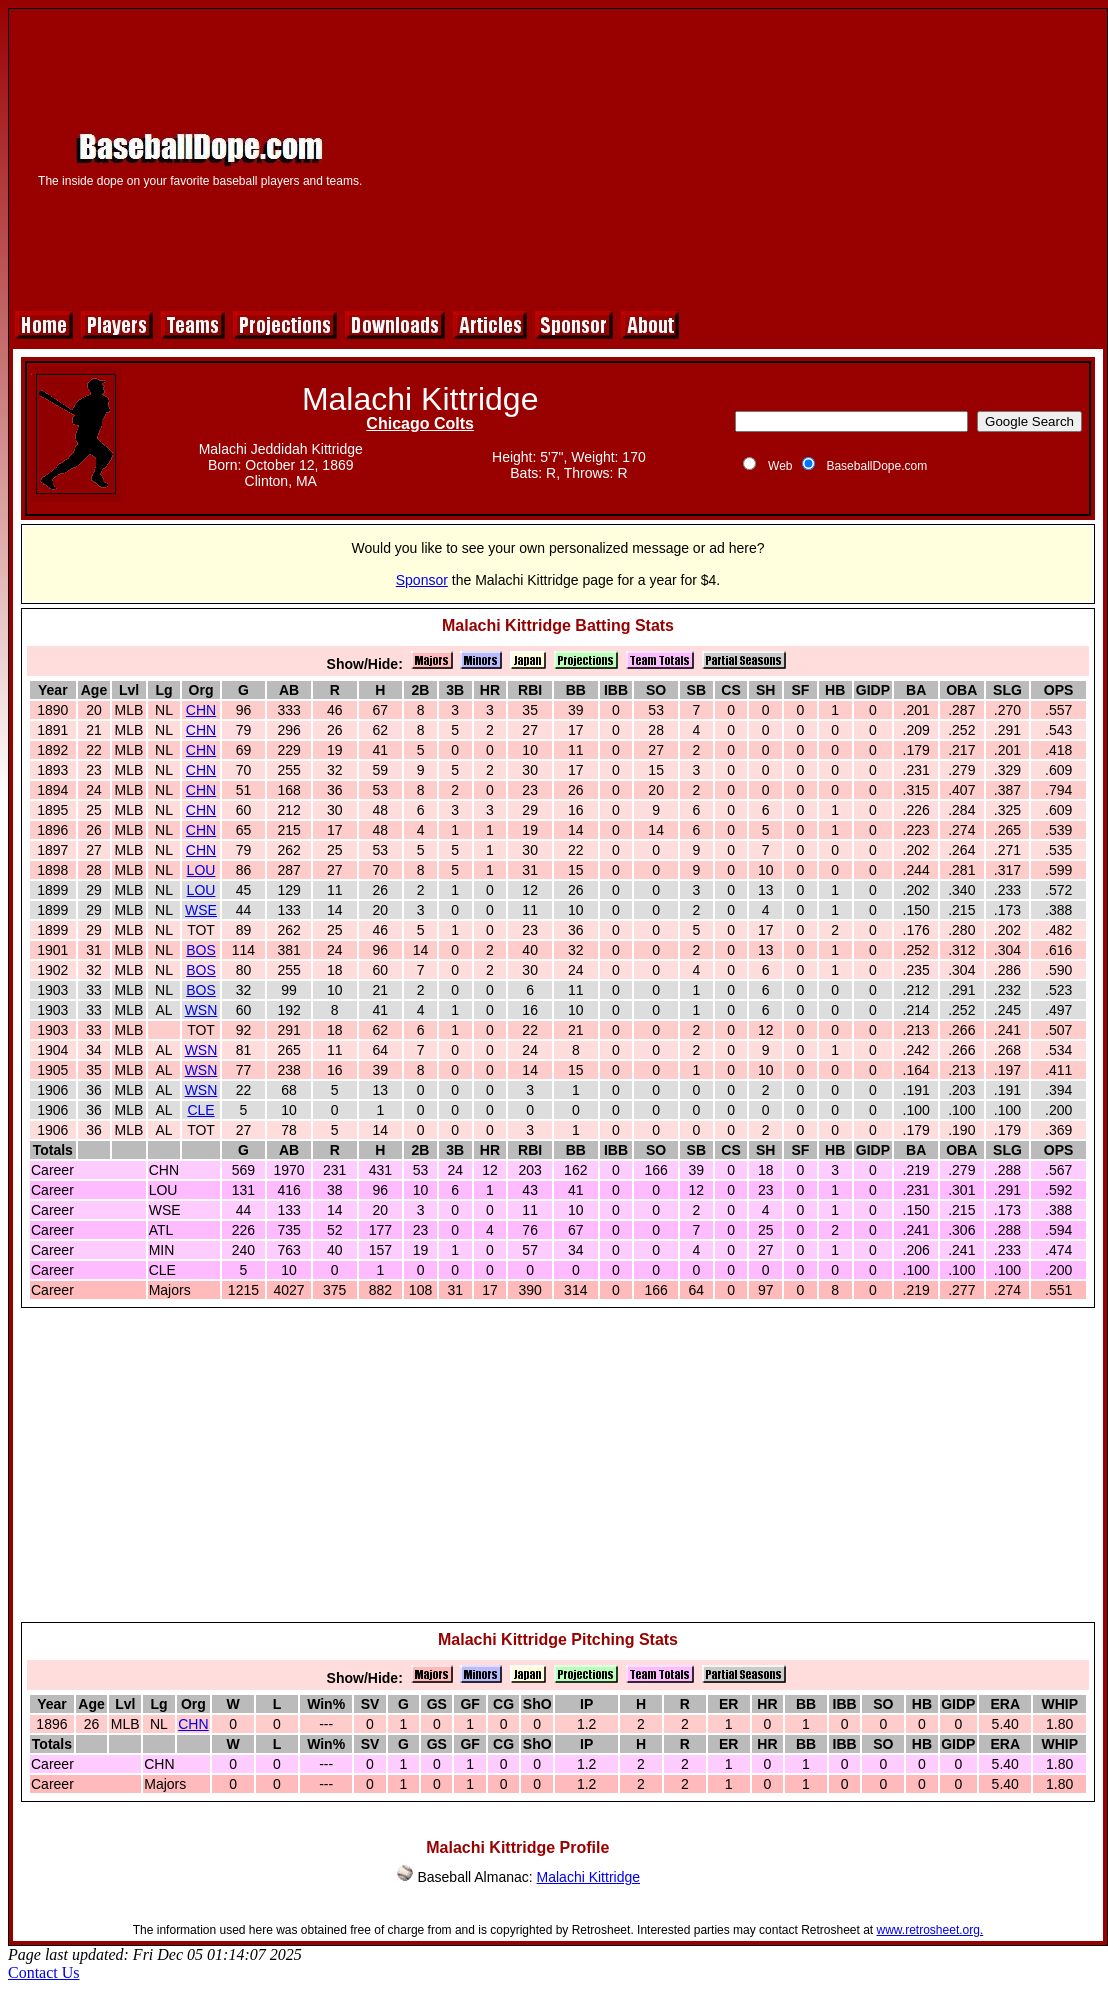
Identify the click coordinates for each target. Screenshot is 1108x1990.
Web (780, 466)
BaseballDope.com (876, 466)
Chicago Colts (420, 423)
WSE (201, 910)
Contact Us (44, 1972)
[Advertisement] (743, 157)
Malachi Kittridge (589, 1877)
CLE (200, 1110)
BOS (201, 950)
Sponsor (422, 580)
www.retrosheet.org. (930, 1930)
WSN (201, 1010)
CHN (201, 710)
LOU (201, 870)
